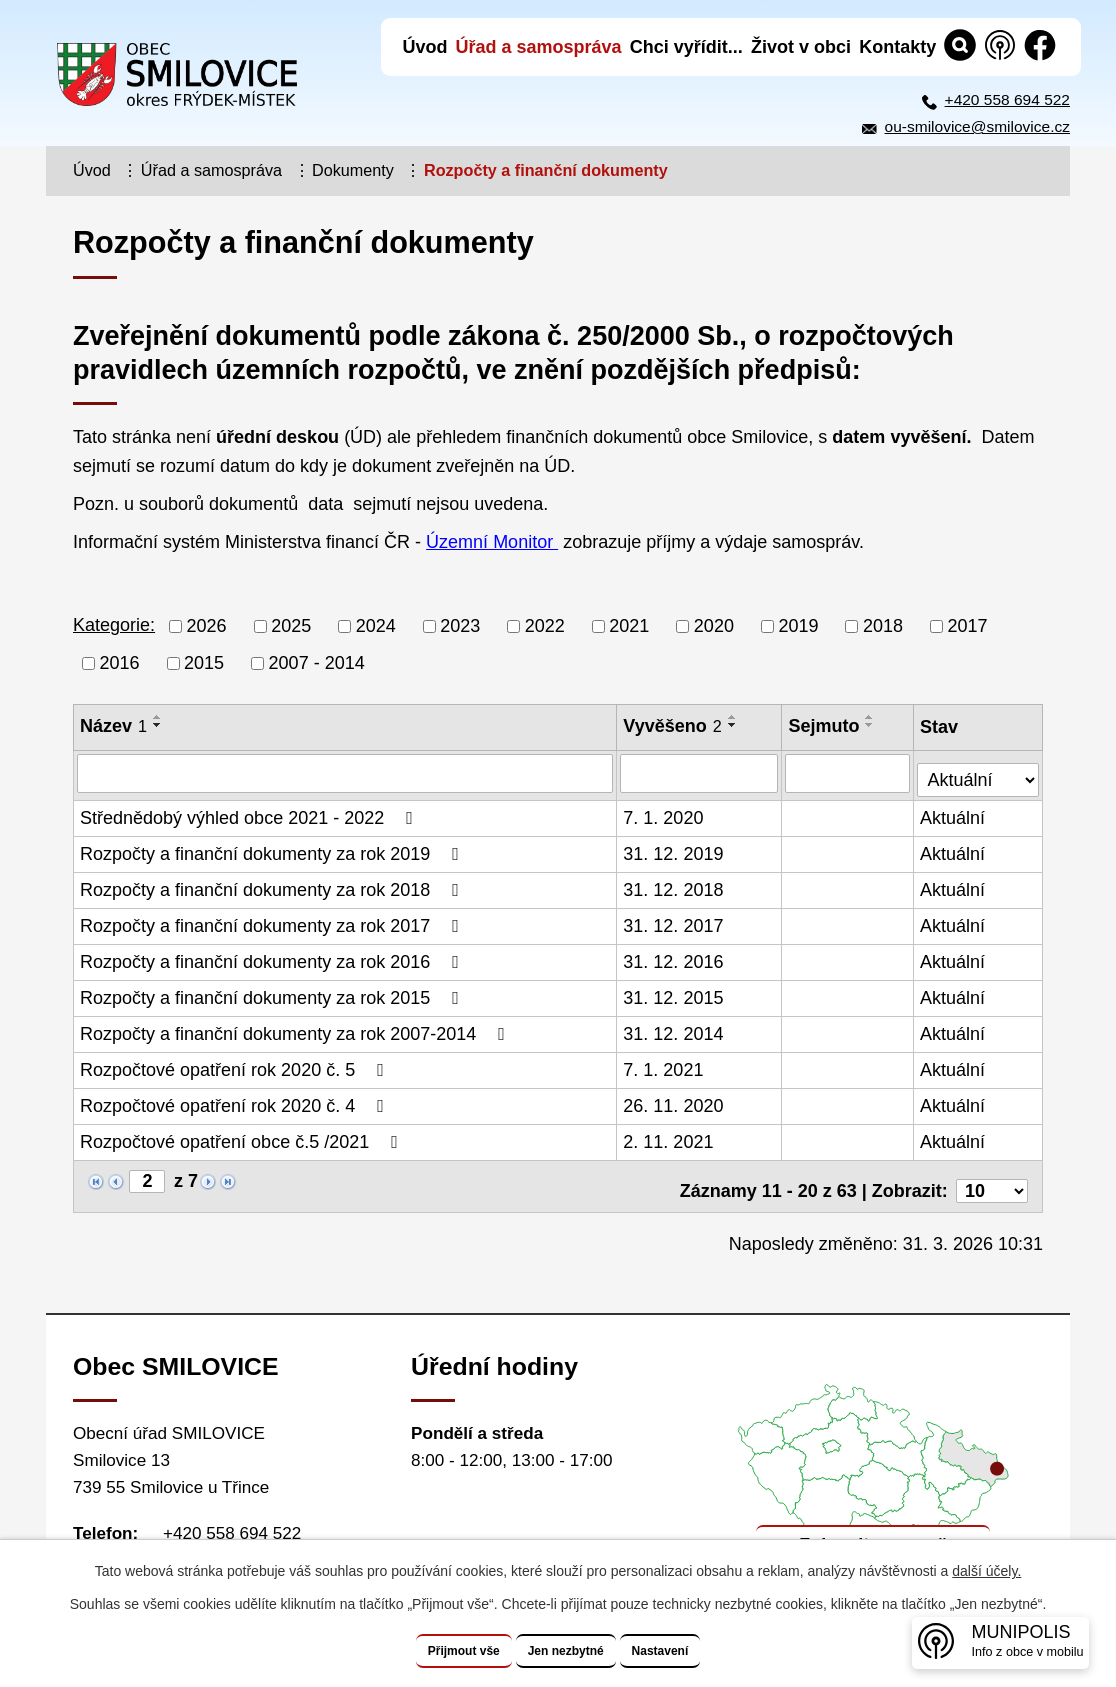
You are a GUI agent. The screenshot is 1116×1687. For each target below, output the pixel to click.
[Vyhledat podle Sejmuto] (849, 773)
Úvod (92, 170)
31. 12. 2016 (675, 957)
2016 (120, 663)
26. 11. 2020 (675, 1101)
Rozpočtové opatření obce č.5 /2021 (243, 1137)
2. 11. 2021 (670, 1137)
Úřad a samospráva (211, 170)
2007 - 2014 (317, 663)
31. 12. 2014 (675, 1029)
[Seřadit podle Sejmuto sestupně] (872, 725)
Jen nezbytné (567, 1651)
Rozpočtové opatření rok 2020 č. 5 (236, 1065)
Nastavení (690, 1651)
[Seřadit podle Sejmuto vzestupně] (872, 717)
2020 (714, 626)
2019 (798, 626)
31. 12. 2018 (675, 885)
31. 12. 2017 (675, 921)
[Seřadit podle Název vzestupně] (158, 717)
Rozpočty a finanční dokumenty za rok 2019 (273, 849)
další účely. (986, 1572)
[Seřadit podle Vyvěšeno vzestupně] (734, 717)
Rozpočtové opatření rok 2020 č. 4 (236, 1101)
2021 (629, 626)
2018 (883, 626)
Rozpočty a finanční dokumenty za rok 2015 (273, 993)
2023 (460, 626)
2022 (545, 626)
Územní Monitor (492, 542)
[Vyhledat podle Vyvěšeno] (701, 773)
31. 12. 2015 (675, 993)
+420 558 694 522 (1007, 99)
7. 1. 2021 (665, 1065)
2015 (204, 663)
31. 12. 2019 (675, 849)
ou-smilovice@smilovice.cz (977, 126)
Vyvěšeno (674, 726)
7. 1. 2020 (665, 813)
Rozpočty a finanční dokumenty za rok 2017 (273, 921)
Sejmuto (825, 726)
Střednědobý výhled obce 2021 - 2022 (250, 813)
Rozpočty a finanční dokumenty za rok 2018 (273, 885)
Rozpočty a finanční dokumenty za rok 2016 (273, 957)
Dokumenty (353, 170)
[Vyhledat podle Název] (346, 773)
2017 (968, 626)
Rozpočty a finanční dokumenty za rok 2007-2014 (296, 1029)
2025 (291, 626)
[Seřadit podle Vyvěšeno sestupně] (734, 725)
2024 (376, 626)
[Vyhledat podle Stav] (979, 770)
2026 (207, 626)
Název (113, 726)
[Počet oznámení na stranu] (992, 1177)
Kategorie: (114, 625)
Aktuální (954, 813)
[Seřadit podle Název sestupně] (158, 725)
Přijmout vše (435, 1651)
